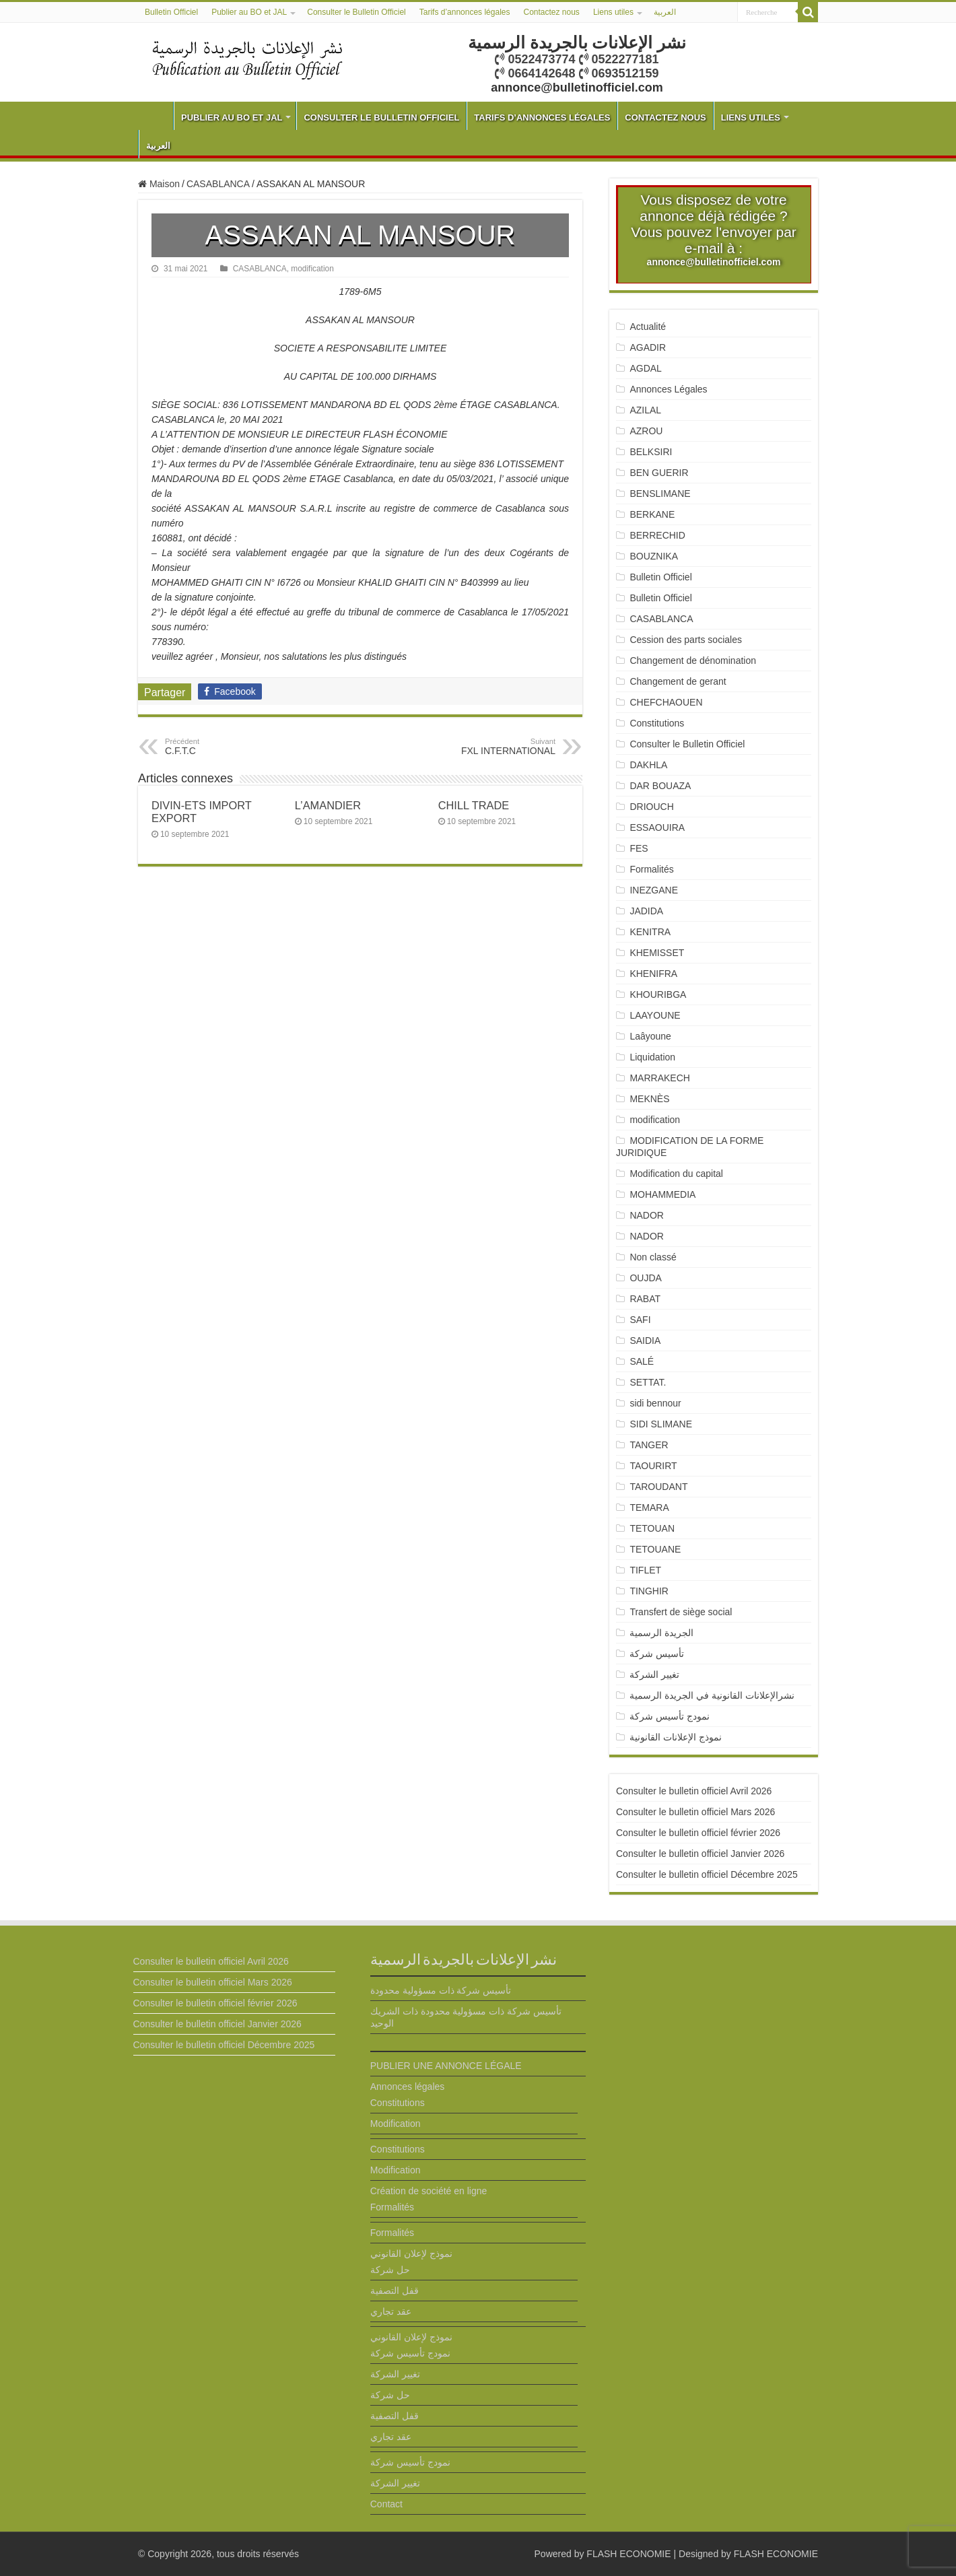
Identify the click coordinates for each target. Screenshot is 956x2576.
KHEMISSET (656, 952)
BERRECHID (658, 535)
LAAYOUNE (654, 1015)
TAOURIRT (655, 1465)
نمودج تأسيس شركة (669, 1716)
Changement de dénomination (692, 660)
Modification (395, 2123)
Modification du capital (676, 1173)
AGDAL (645, 368)
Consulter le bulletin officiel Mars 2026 (695, 1811)
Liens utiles (613, 12)
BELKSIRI (650, 451)
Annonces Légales (668, 389)
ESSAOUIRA (657, 827)
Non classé (652, 1257)
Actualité (647, 326)
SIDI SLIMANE (665, 1424)
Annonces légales (407, 2086)
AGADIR (647, 347)
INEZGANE (653, 890)
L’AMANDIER (328, 805)
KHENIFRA (653, 973)
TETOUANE (655, 1549)
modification (312, 268)
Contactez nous (551, 12)
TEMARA (654, 1507)
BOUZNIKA (653, 556)
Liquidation (652, 1057)
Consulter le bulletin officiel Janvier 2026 (700, 1853)
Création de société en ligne (428, 2190)
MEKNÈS (649, 1098)
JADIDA (646, 911)
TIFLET (645, 1570)
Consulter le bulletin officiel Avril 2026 (694, 1791)
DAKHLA (648, 764)
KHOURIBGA (657, 994)
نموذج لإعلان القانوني (411, 2253)
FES (638, 848)
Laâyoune (650, 1036)
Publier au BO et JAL (249, 12)
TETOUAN (652, 1528)
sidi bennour (655, 1403)
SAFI (639, 1319)
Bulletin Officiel (171, 12)
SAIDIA (644, 1340)
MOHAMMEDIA (662, 1194)
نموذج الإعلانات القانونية (675, 1737)
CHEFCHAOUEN (665, 702)
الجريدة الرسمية (661, 1632)
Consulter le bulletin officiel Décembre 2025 (707, 1874)
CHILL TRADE (473, 805)
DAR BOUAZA (660, 785)
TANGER (648, 1444)
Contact (386, 2504)
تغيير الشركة (654, 1674)
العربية (665, 12)
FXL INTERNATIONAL (486, 746)
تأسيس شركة (656, 1653)
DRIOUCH (651, 806)
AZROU (645, 431)
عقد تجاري (390, 2311)
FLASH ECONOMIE (628, 2553)
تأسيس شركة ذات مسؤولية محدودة (441, 1990)
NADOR (646, 1215)
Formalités (651, 869)
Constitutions (656, 723)
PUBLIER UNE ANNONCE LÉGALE (446, 2065)
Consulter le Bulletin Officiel (356, 12)
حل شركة (390, 2269)
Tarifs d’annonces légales (464, 12)
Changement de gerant (677, 681)
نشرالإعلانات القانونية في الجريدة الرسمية (711, 1695)
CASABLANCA (218, 183)
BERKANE (652, 514)
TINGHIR (649, 1591)
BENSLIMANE (659, 493)
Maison (159, 183)
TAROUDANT (659, 1486)
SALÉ (641, 1361)
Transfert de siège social (680, 1611)
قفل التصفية (394, 2290)
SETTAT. (647, 1382)
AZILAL (645, 410)
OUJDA (645, 1278)
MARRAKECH (659, 1078)
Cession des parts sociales (685, 639)
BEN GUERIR (658, 472)
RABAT (644, 1298)
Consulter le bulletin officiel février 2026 (698, 1832)
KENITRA (650, 931)
